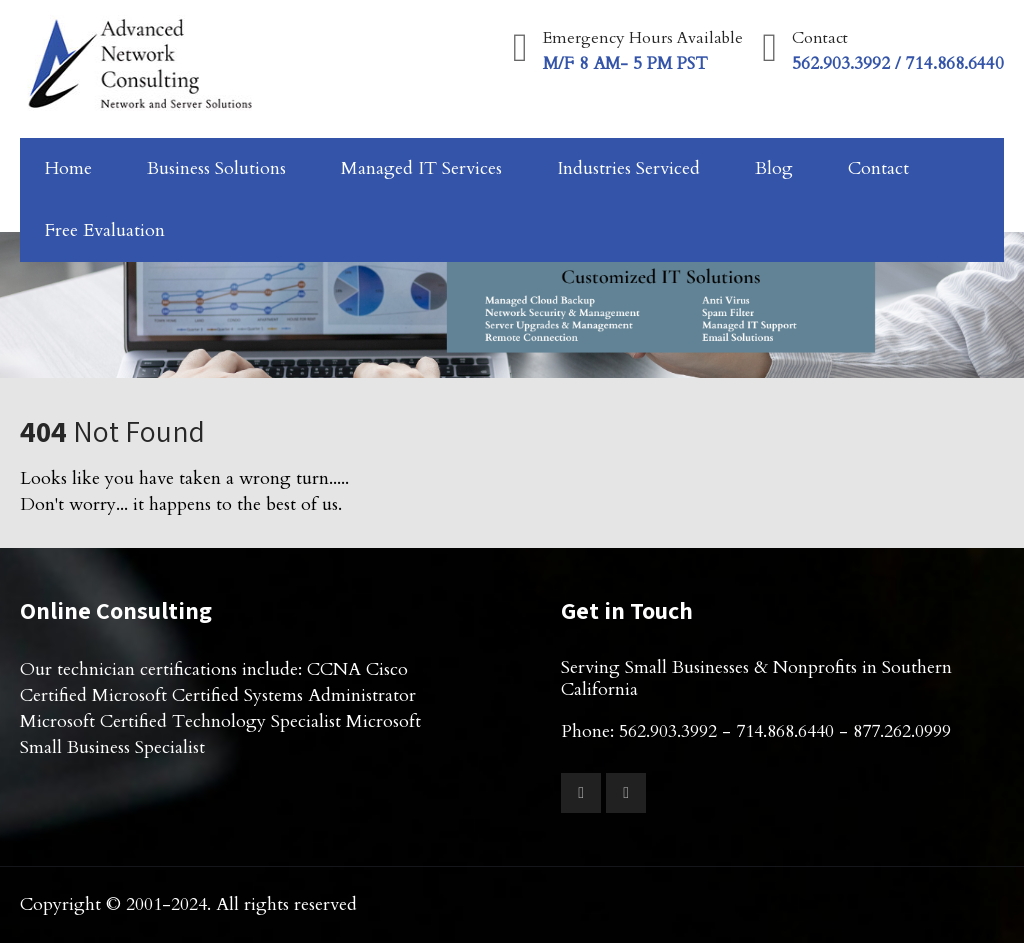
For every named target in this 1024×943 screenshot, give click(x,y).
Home (68, 168)
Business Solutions (216, 168)
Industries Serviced (628, 168)
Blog (774, 168)
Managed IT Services (421, 168)
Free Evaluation (105, 230)
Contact (878, 168)
